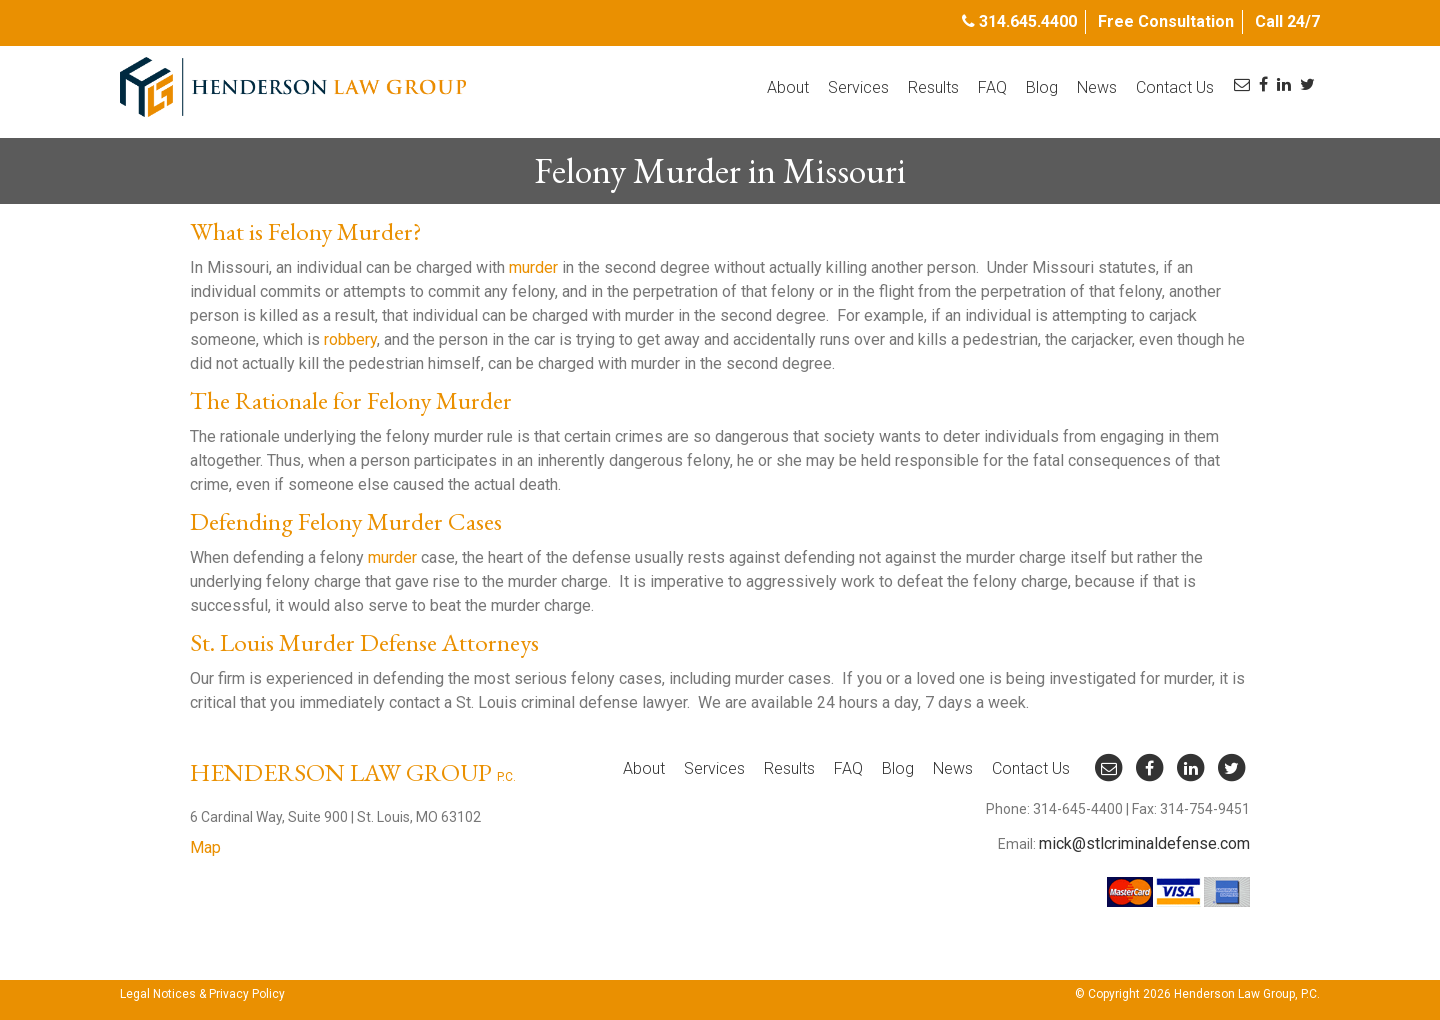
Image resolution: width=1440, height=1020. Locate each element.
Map (205, 847)
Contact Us (1175, 87)
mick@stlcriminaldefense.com (1144, 843)
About (788, 87)
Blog (1042, 87)
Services (858, 87)
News (1097, 87)
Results (933, 87)
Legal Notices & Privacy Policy (202, 994)
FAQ (992, 87)
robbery (350, 339)
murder (533, 267)
